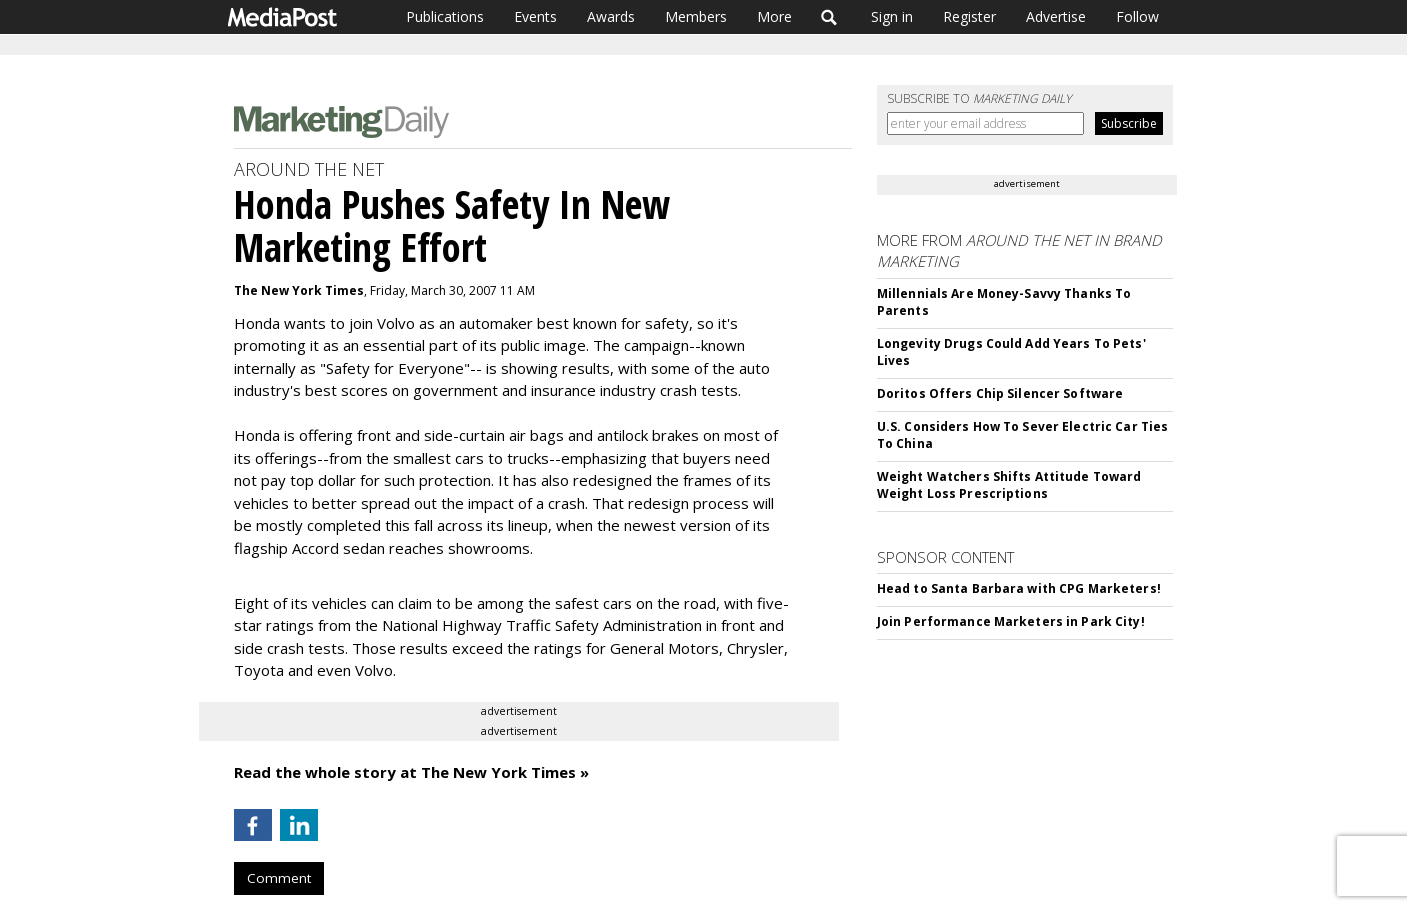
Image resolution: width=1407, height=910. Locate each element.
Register (969, 16)
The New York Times (299, 290)
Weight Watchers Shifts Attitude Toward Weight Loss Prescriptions (1009, 485)
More (774, 16)
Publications (445, 16)
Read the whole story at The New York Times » (411, 772)
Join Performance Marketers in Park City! (1011, 621)
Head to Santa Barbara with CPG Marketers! (1019, 588)
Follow (1137, 16)
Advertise (1056, 16)
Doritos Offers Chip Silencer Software (1000, 393)
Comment (279, 878)
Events (535, 16)
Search (829, 17)
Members (696, 16)
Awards (611, 16)
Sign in (892, 16)
